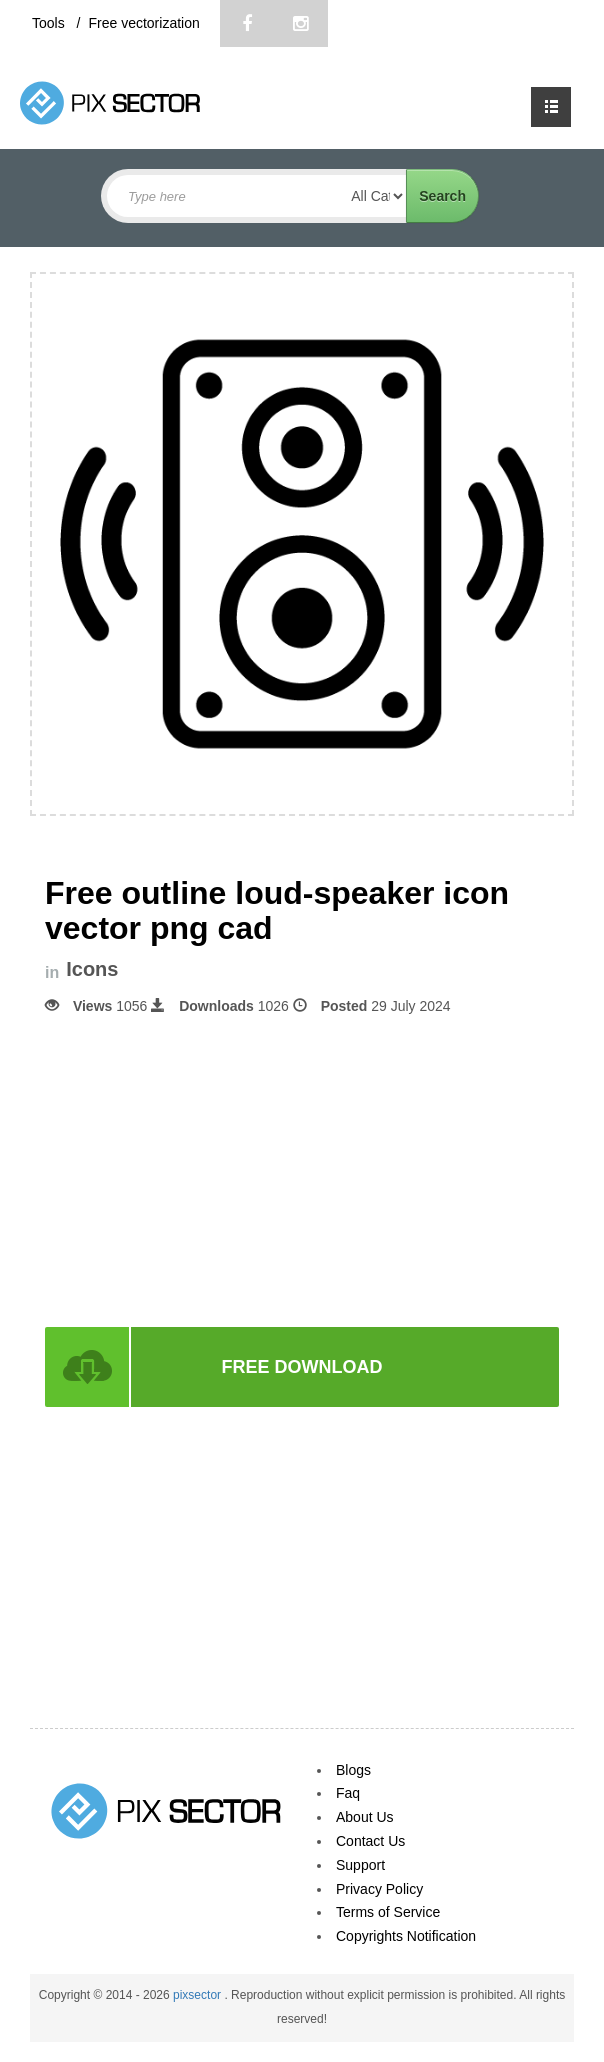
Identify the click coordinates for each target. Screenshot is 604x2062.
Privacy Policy (379, 1889)
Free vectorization (143, 23)
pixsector (198, 1995)
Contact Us (370, 1841)
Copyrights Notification (406, 1936)
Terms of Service (388, 1912)
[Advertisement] (302, 1169)
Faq (348, 1793)
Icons (92, 969)
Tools (50, 23)
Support (360, 1865)
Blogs (353, 1770)
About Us (365, 1817)
